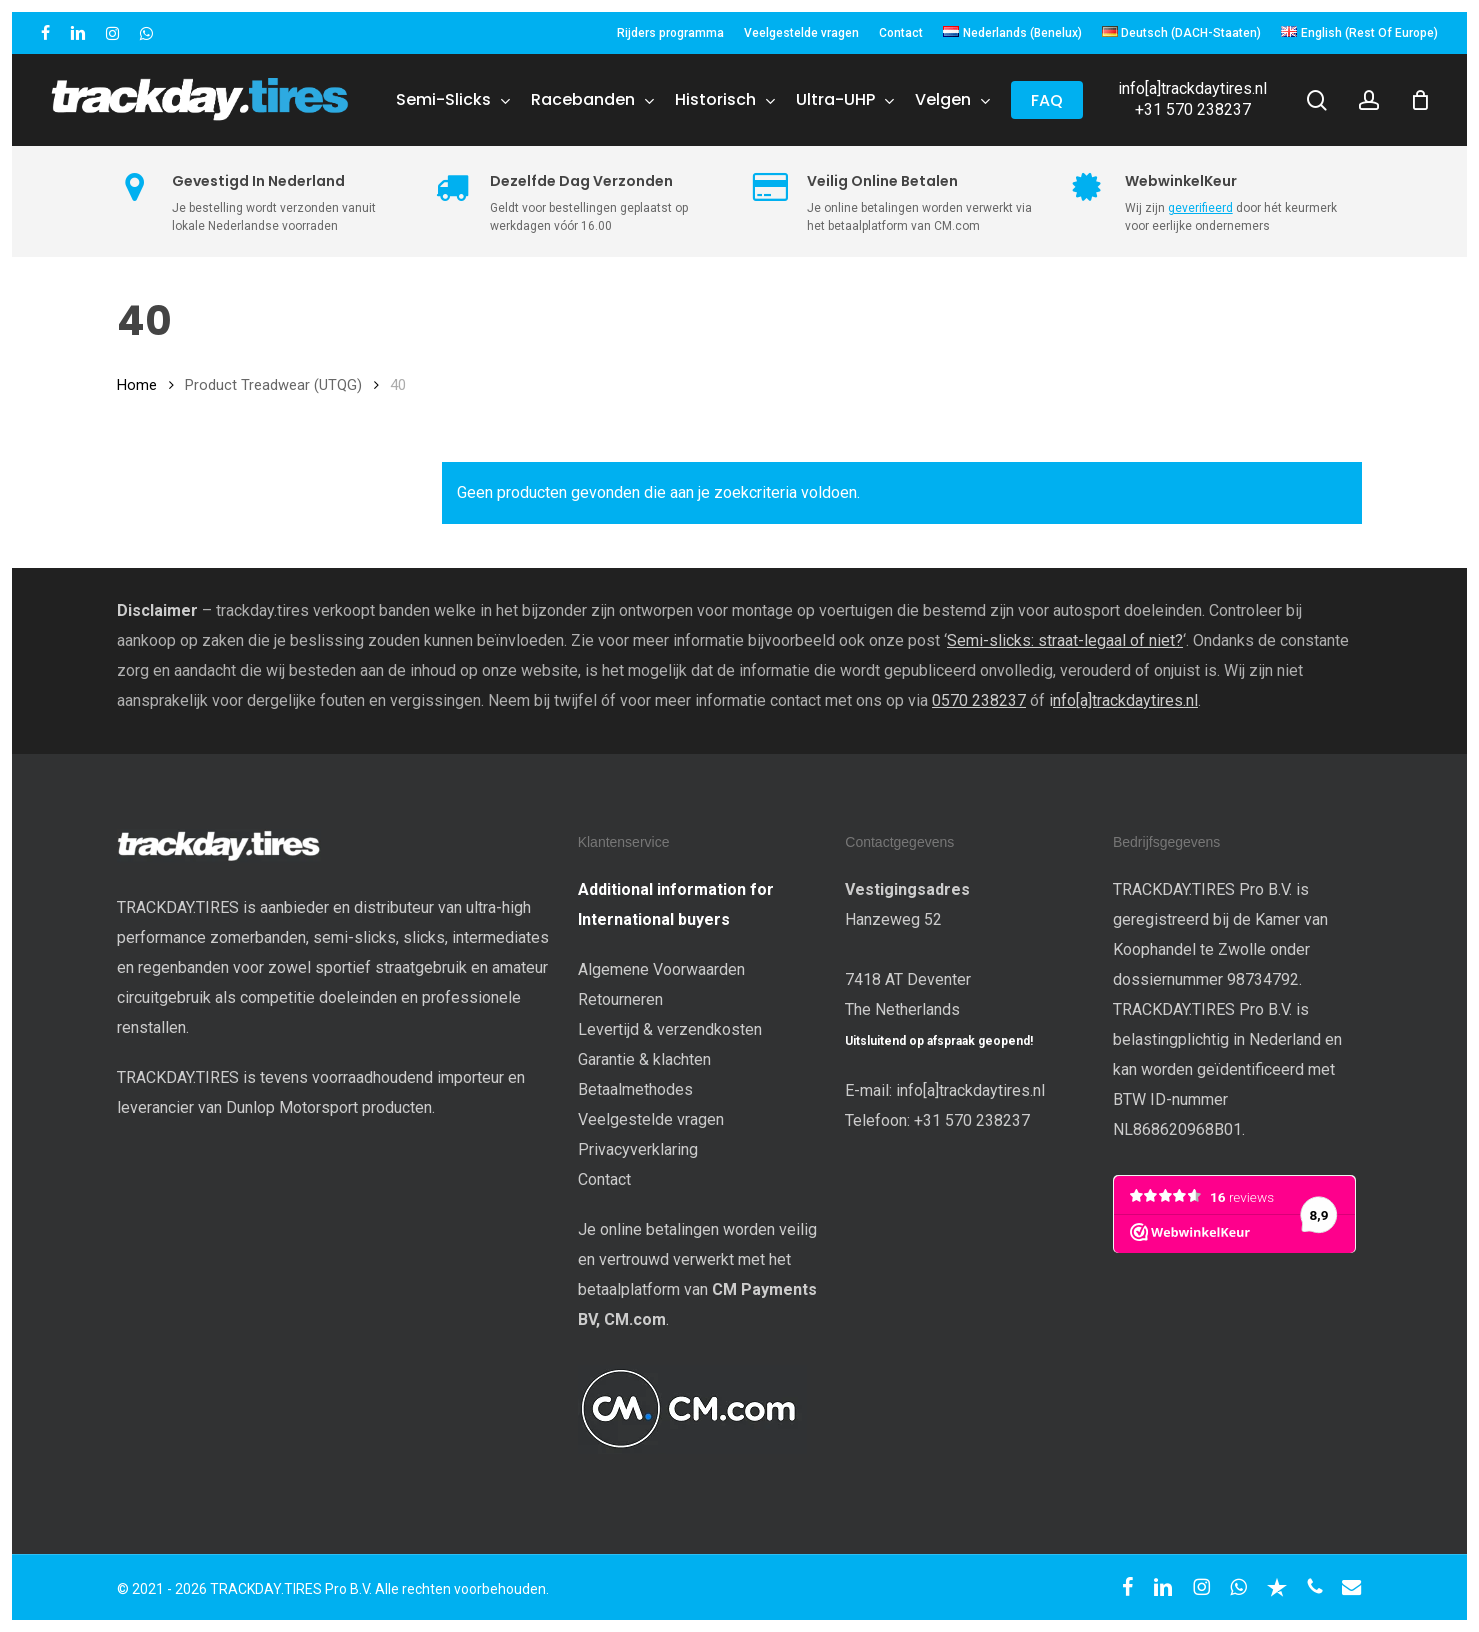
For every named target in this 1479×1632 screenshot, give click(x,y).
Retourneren (620, 999)
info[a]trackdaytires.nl (1192, 88)
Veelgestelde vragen (651, 1119)
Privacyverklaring (638, 1149)
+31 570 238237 (1193, 109)
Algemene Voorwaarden (661, 969)
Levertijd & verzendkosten (670, 1029)
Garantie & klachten (644, 1059)
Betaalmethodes (635, 1089)
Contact (604, 1179)
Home (137, 385)
